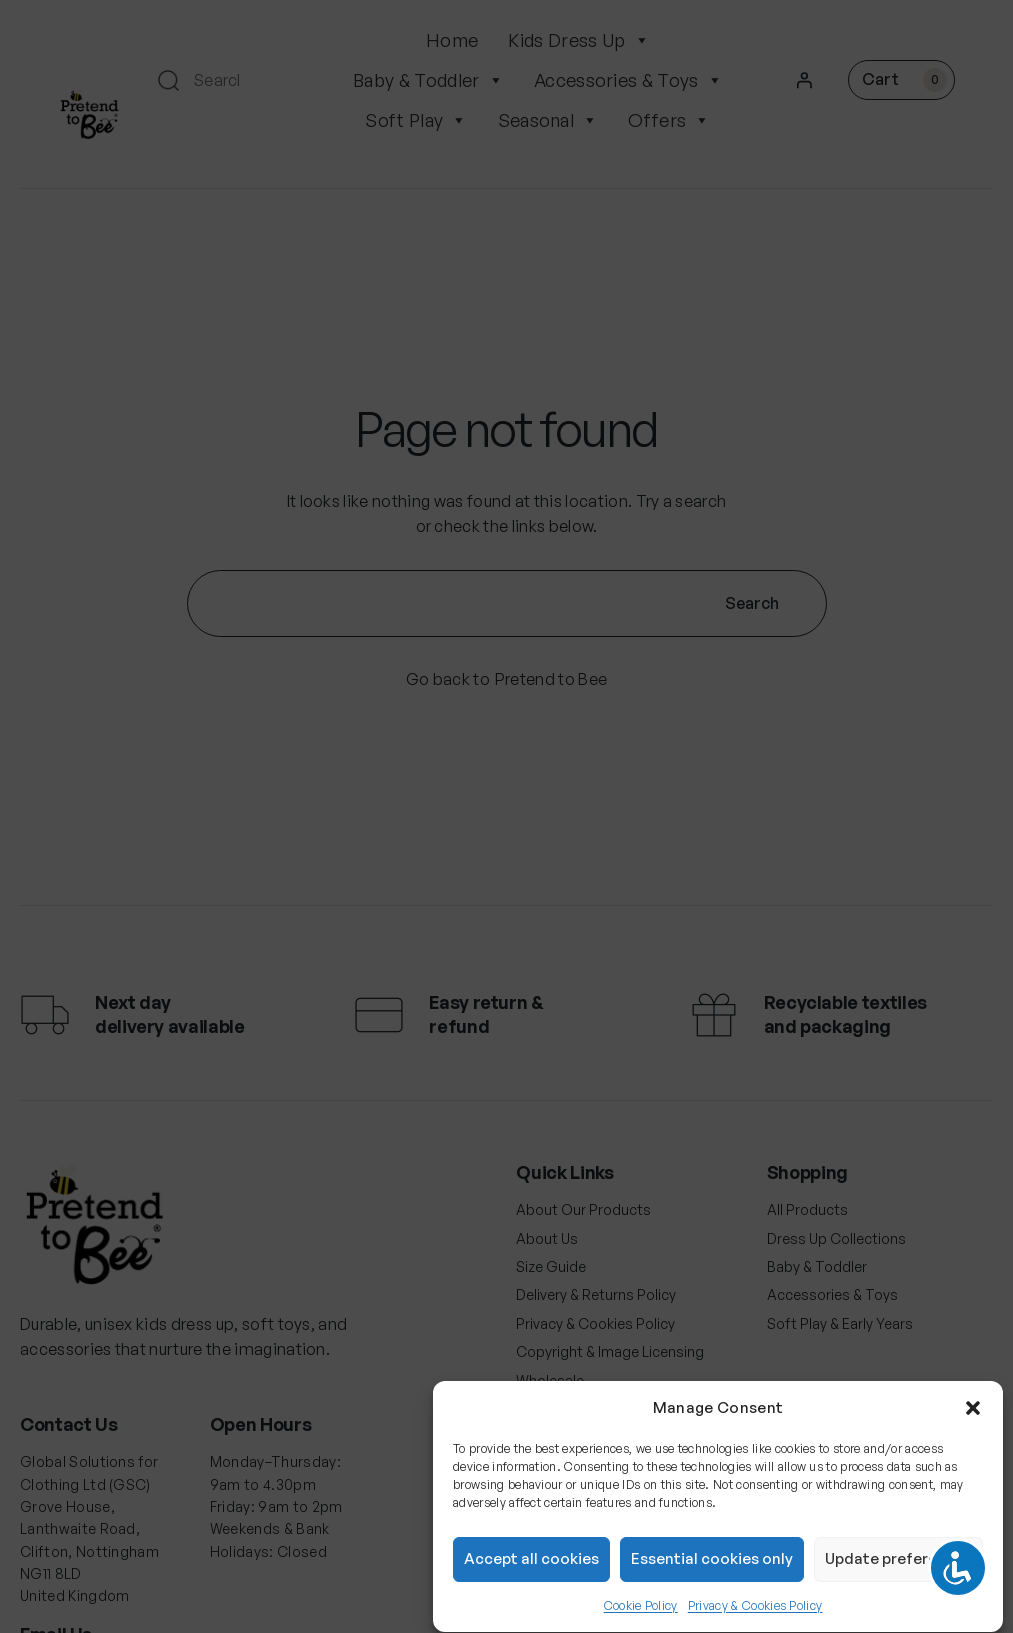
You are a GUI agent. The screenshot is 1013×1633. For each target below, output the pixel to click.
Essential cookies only (712, 1570)
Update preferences (898, 1570)
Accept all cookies (531, 1570)
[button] (973, 1419)
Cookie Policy (641, 1616)
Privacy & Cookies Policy (755, 1616)
